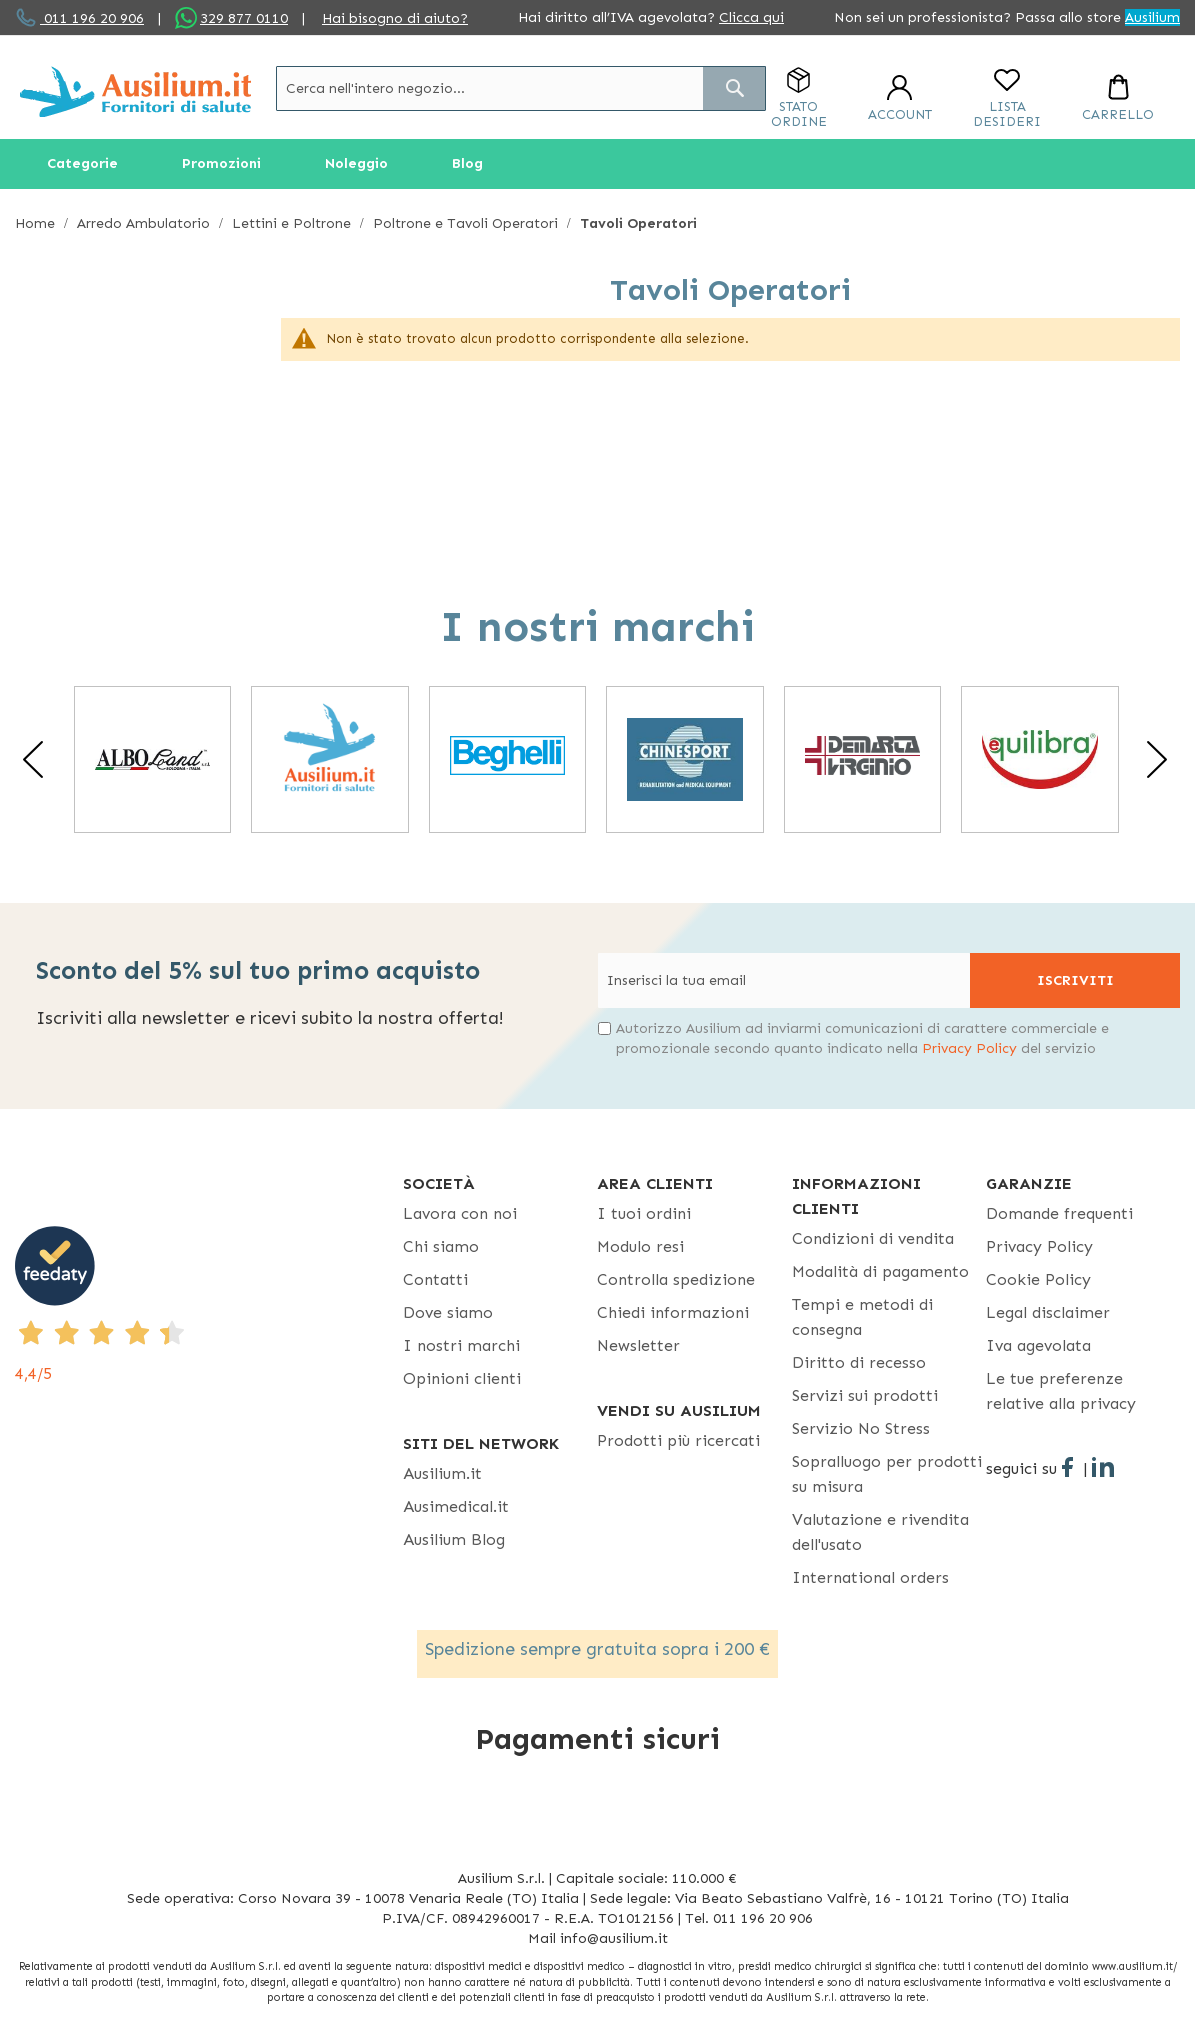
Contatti (435, 1279)
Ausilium (1152, 17)
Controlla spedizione (676, 1279)
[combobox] (521, 88)
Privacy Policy (969, 1048)
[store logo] (135, 91)
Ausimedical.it (456, 1506)
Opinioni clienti (462, 1378)
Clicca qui (751, 17)
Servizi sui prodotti (865, 1395)
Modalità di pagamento (880, 1271)
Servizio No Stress (861, 1428)
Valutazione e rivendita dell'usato (880, 1532)
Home (37, 223)
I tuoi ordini (644, 1213)
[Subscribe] (1075, 980)
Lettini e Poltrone (293, 223)
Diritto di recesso (859, 1362)
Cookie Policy (1038, 1279)
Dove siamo (448, 1312)
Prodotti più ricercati (678, 1440)
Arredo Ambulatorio (145, 223)
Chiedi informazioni (673, 1312)
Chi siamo (441, 1246)
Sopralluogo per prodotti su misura (887, 1474)
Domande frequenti (1059, 1213)
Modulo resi (640, 1246)
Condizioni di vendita (873, 1238)
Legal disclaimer (1048, 1312)
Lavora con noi (460, 1213)
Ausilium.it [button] (442, 1473)
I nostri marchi (461, 1345)
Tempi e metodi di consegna (862, 1317)
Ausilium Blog (454, 1539)
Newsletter (638, 1345)
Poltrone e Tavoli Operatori (467, 223)
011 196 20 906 (92, 18)
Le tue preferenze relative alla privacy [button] (1061, 1391)
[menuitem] (82, 164)
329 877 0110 (244, 18)
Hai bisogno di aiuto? (395, 18)
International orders (870, 1577)
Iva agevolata (1038, 1345)
